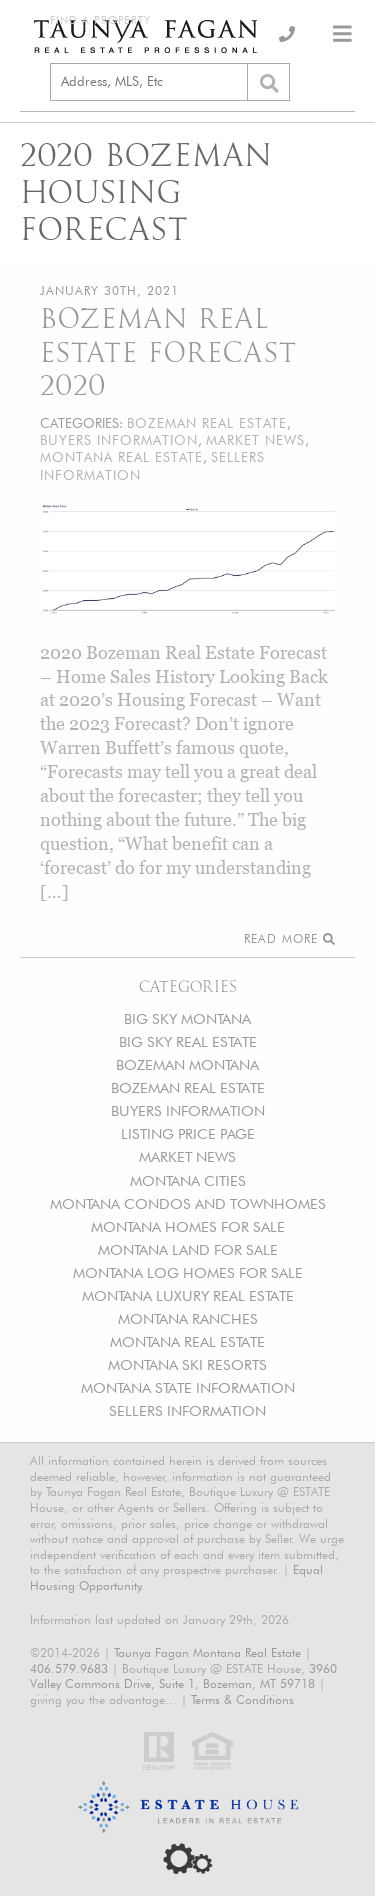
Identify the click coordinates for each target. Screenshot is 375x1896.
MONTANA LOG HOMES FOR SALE (188, 1272)
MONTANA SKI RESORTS (187, 1364)
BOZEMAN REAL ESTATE (188, 1087)
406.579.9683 (69, 1668)
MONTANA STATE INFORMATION (188, 1387)
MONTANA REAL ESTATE (187, 1341)
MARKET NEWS (187, 1156)
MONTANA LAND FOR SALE (188, 1249)
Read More (289, 938)
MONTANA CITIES (188, 1180)
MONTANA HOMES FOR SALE (188, 1226)
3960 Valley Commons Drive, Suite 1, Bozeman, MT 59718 (183, 1676)
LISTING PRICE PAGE (188, 1133)
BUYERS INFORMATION (188, 1110)
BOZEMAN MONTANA (187, 1064)
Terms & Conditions (242, 1699)
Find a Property (100, 20)
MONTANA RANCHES (188, 1318)
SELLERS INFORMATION (187, 1410)
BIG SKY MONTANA (187, 1018)
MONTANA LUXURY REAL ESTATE (188, 1295)
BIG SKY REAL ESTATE (188, 1041)
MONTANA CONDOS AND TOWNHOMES (188, 1203)
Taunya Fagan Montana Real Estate (207, 1652)
